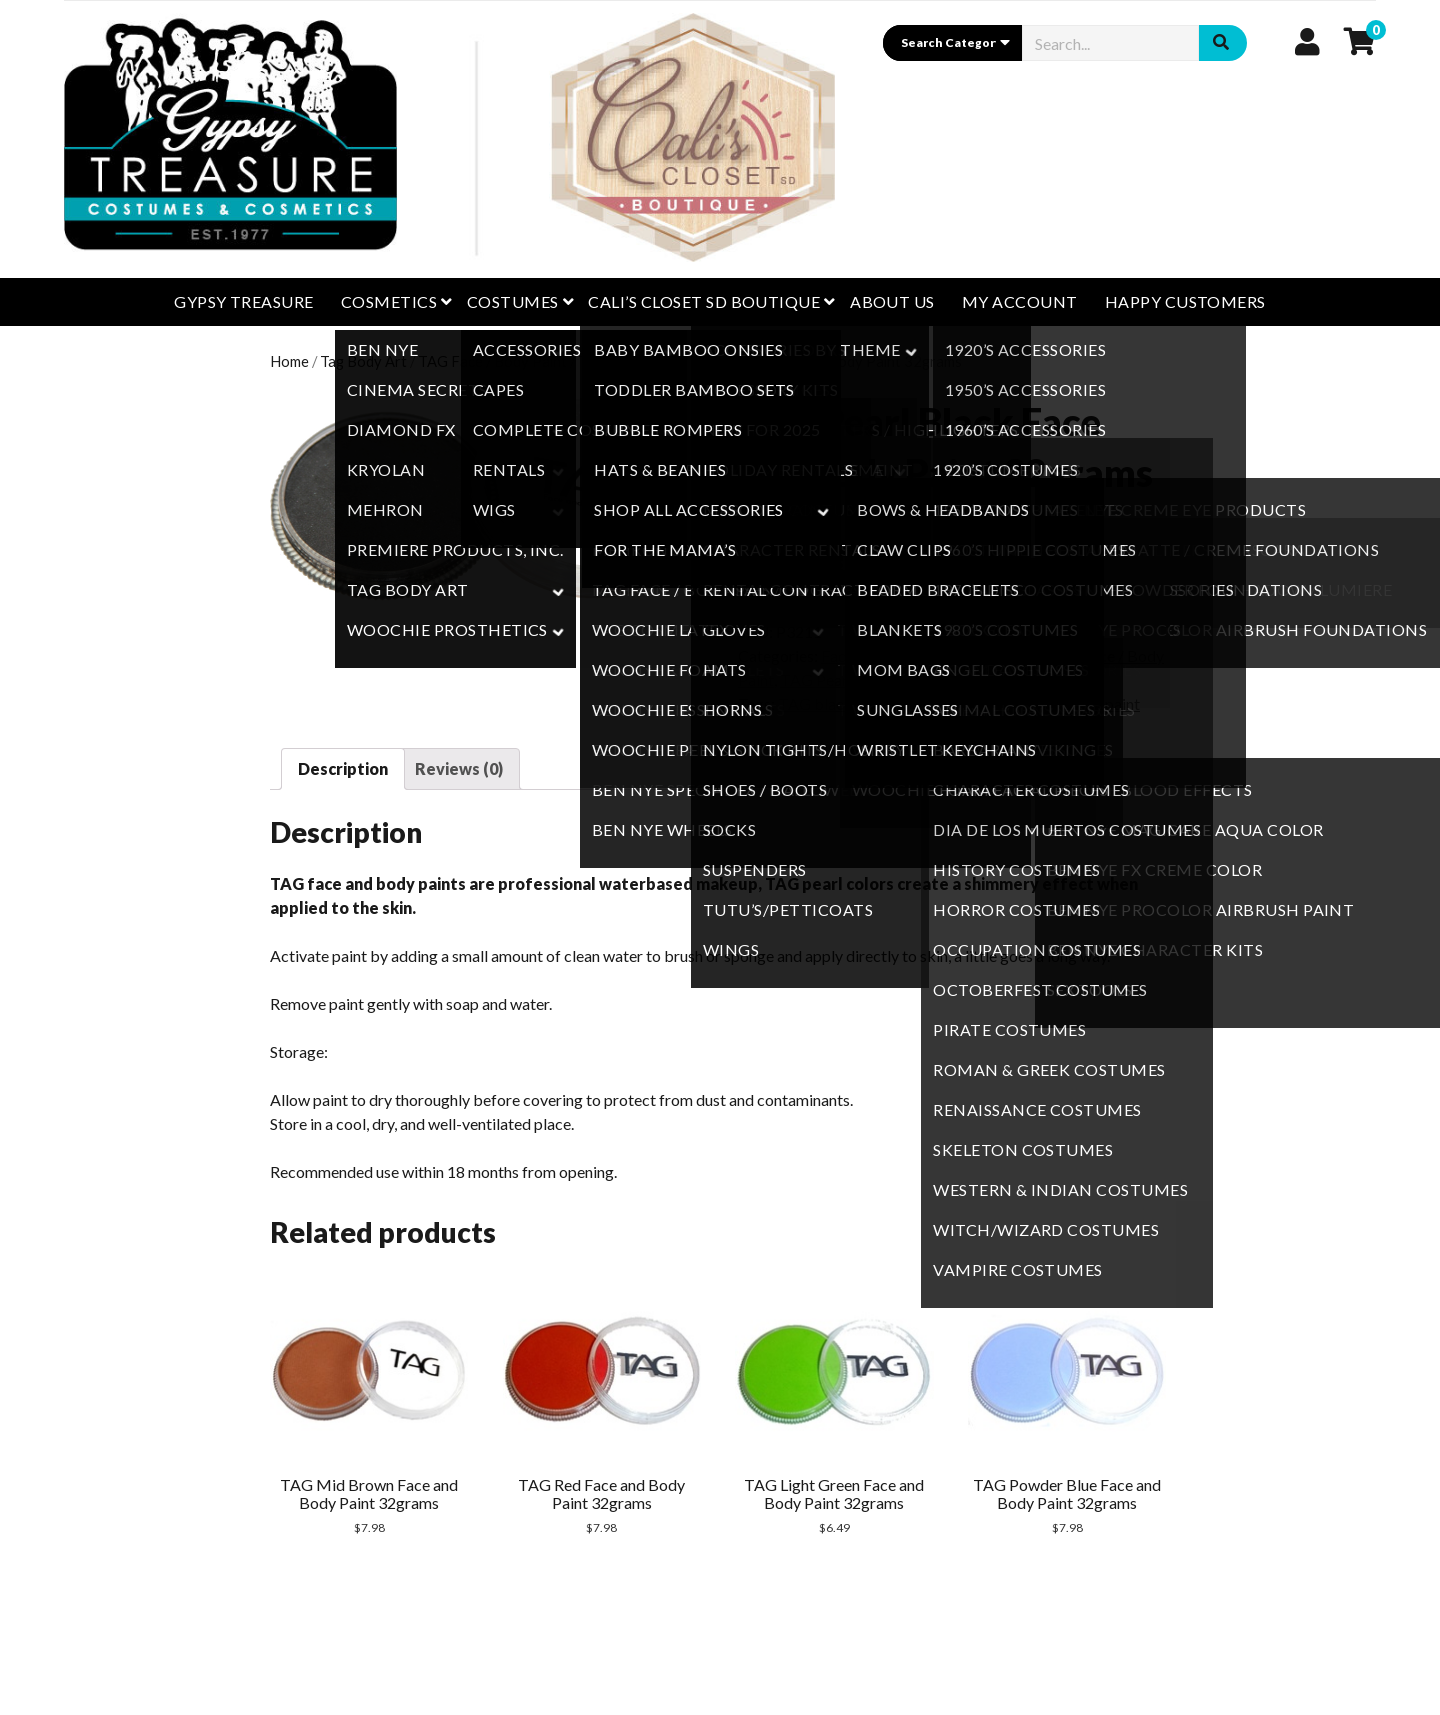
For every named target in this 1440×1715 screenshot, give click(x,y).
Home (289, 361)
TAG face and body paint (944, 703)
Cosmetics (389, 301)
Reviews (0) (459, 768)
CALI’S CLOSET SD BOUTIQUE (704, 301)
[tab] (343, 769)
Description (343, 768)
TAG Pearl (612, 361)
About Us (892, 301)
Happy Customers (1185, 301)
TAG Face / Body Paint (492, 361)
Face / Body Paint (881, 655)
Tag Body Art (363, 361)
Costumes (513, 301)
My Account (1020, 301)
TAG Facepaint (1088, 703)
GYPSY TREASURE (244, 301)
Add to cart (866, 563)
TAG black (815, 703)
